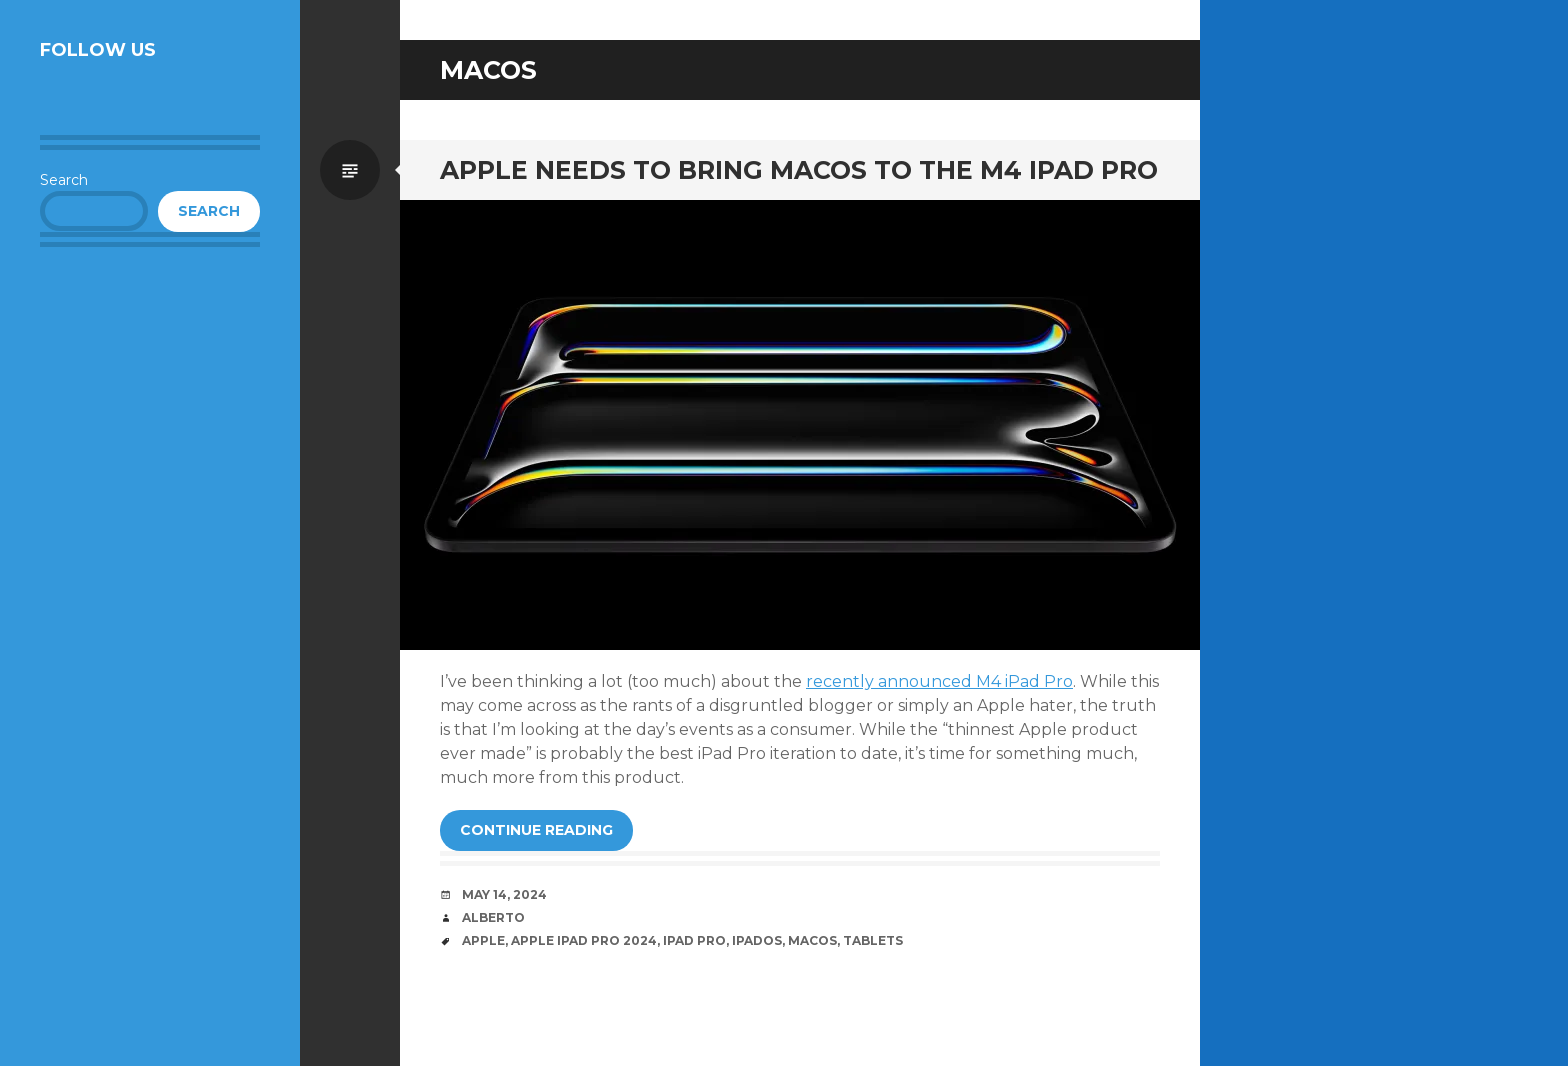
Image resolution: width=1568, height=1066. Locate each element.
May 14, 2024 (504, 894)
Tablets (873, 940)
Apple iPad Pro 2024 (584, 940)
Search (64, 180)
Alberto (493, 917)
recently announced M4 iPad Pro (939, 681)
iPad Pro (694, 940)
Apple (483, 940)
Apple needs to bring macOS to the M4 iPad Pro (799, 170)
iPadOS (757, 940)
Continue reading (536, 830)
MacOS (812, 940)
